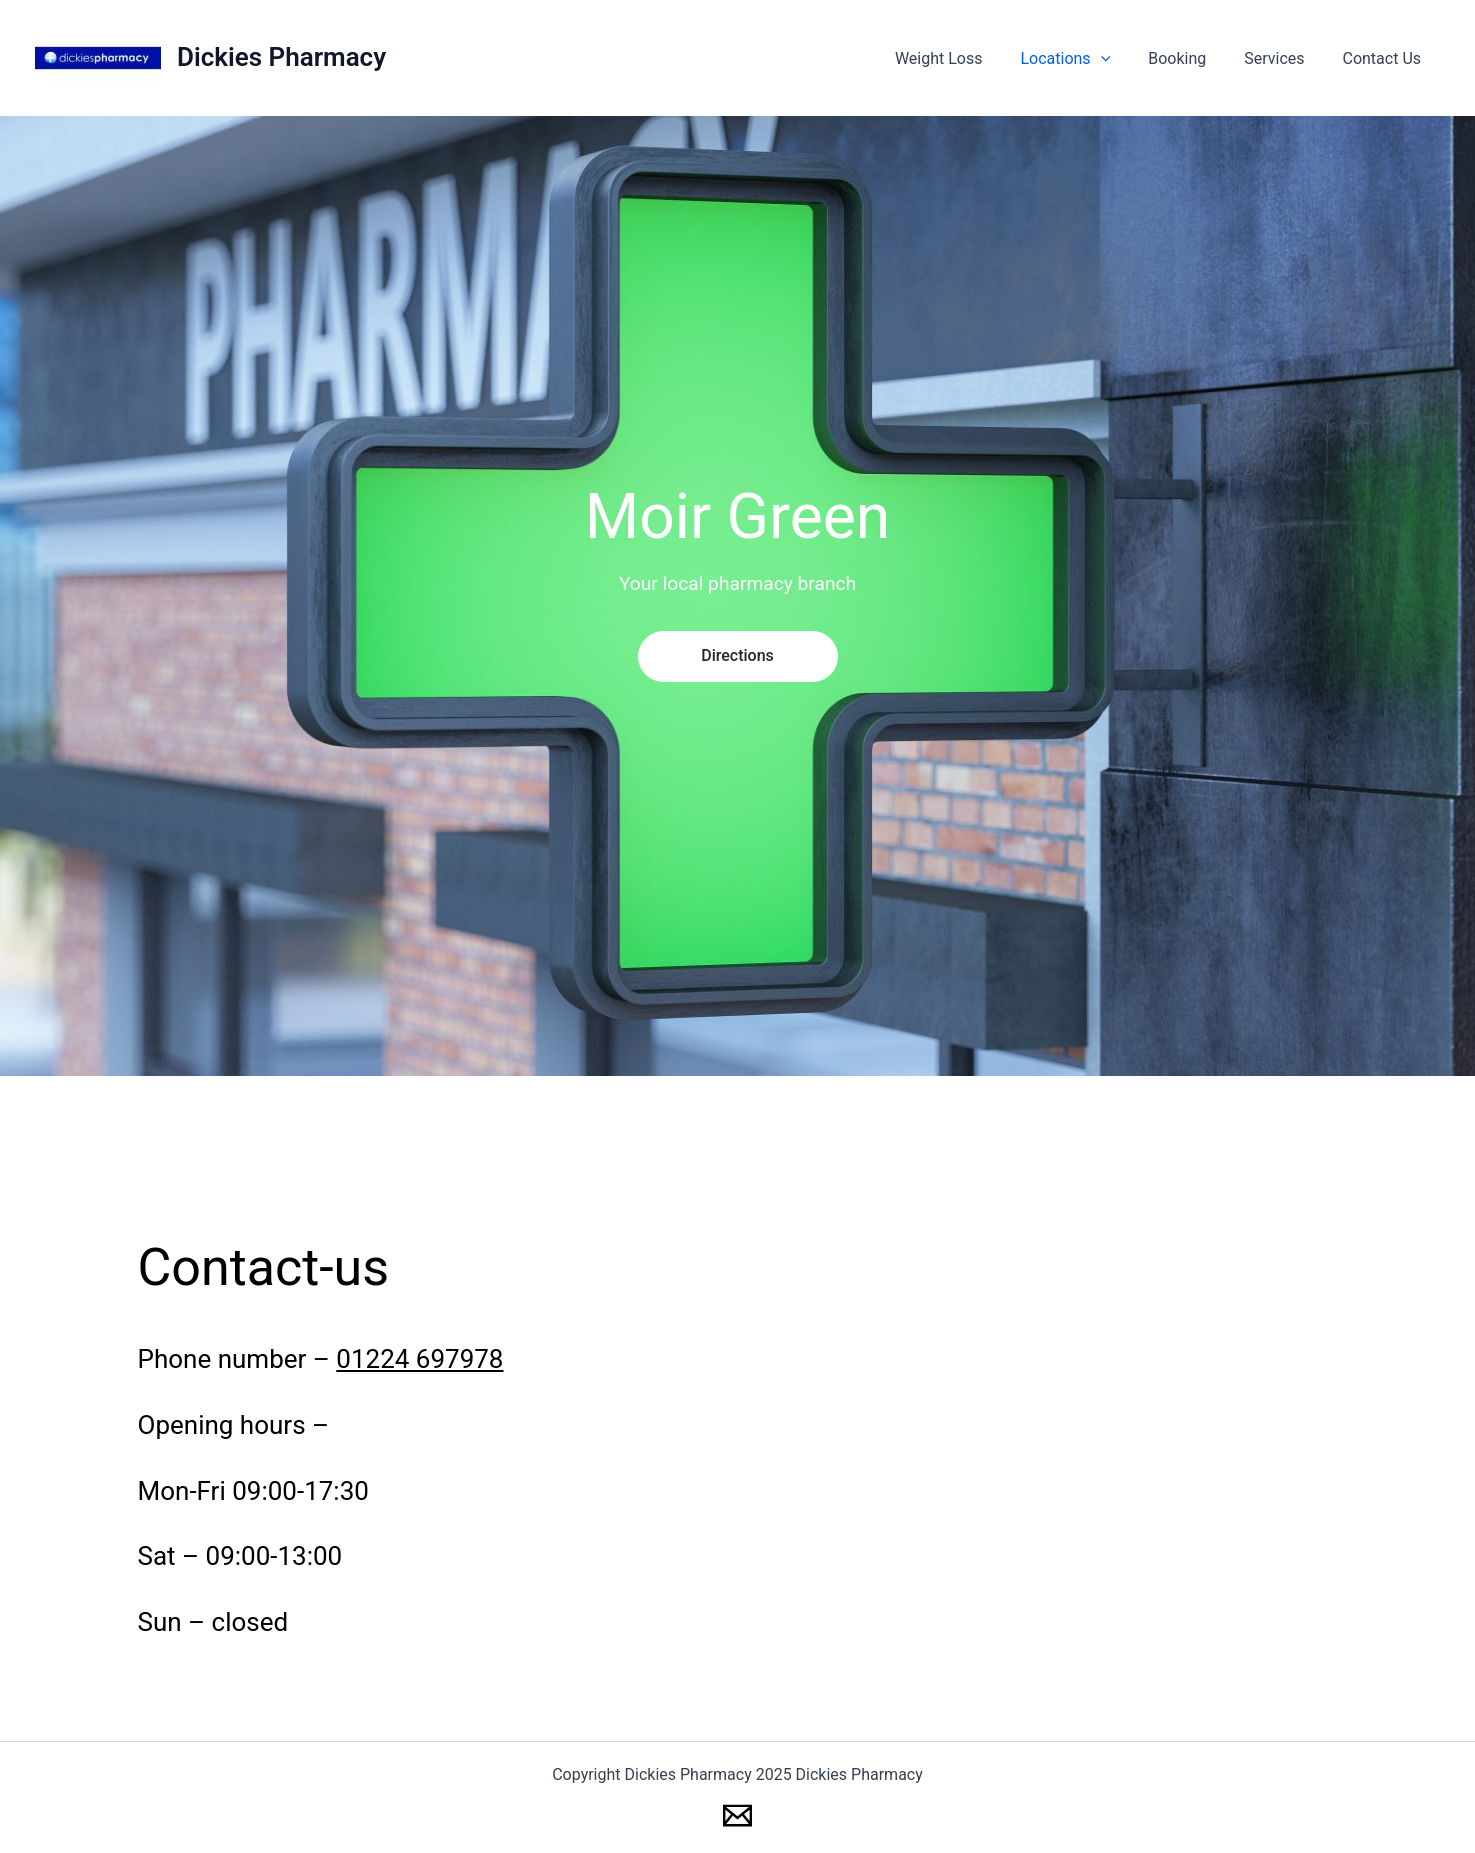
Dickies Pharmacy (281, 57)
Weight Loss (966, 58)
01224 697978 (419, 1359)
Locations (1086, 58)
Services (1283, 58)
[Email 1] (737, 1815)
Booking (1192, 58)
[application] (1122, 58)
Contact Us (1384, 58)
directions (737, 655)
